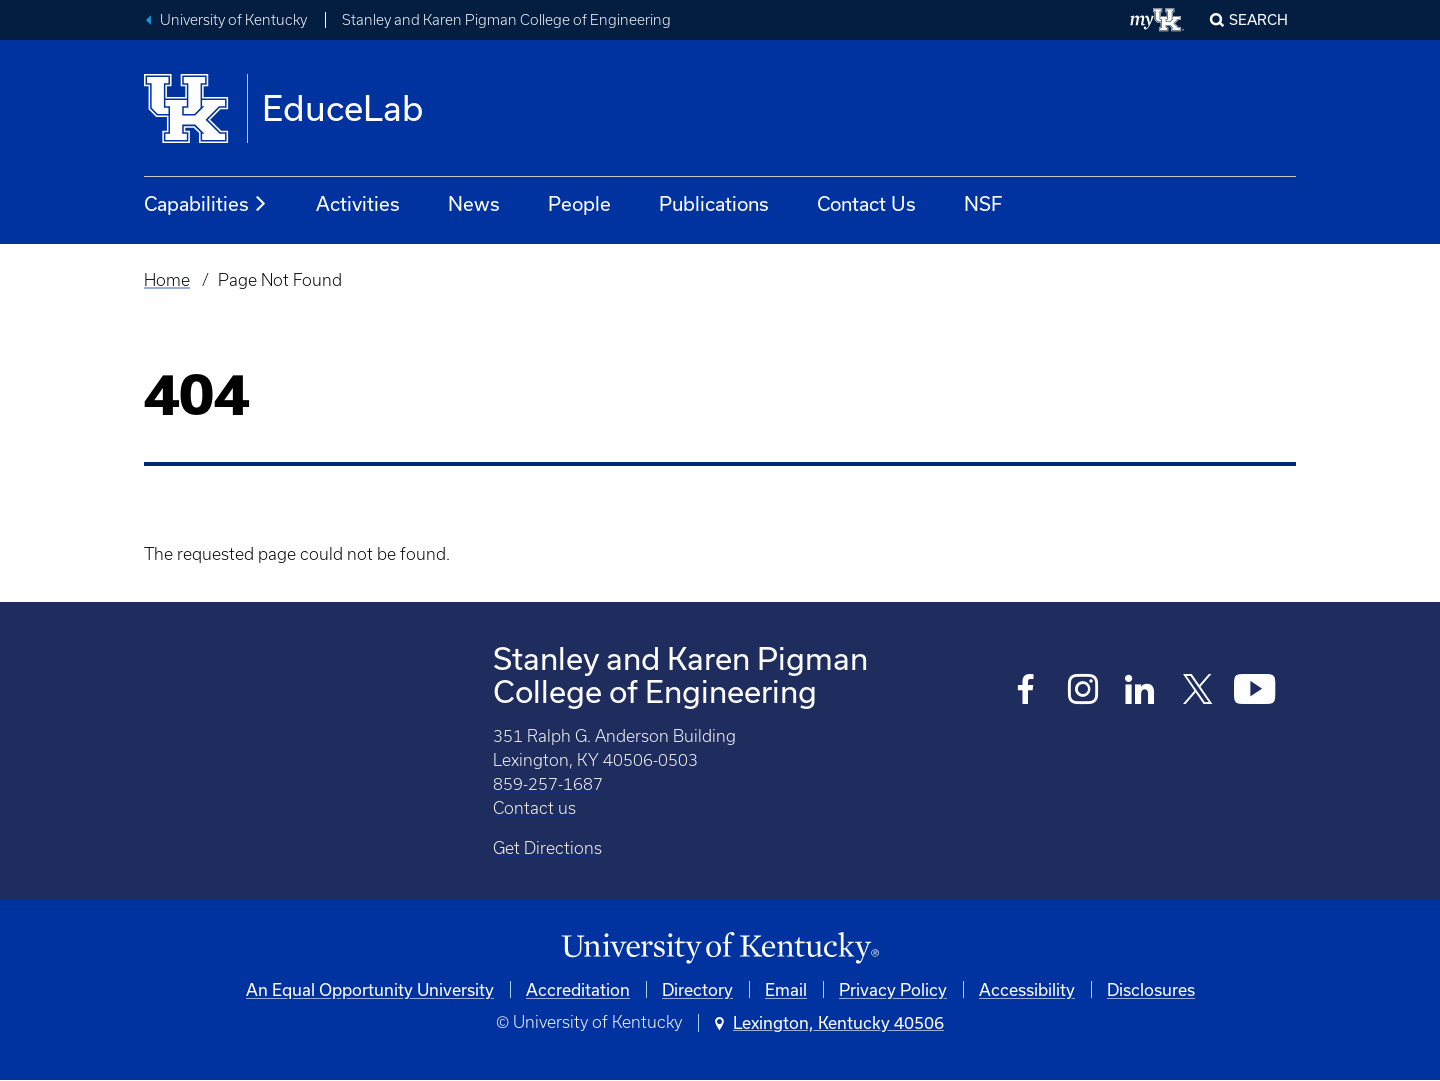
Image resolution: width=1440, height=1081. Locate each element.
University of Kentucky (233, 20)
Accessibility (1027, 989)
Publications (714, 203)
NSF (983, 203)
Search (1258, 19)
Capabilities (206, 204)
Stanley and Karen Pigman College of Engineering (506, 20)
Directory (697, 989)
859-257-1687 (548, 784)
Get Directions (547, 848)
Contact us (534, 808)
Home (167, 280)
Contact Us (866, 203)
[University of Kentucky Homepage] (720, 948)
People (579, 203)
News (474, 203)
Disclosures (1151, 989)
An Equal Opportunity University (370, 989)
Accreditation (578, 989)
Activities (358, 203)
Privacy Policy (893, 989)
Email (786, 989)
